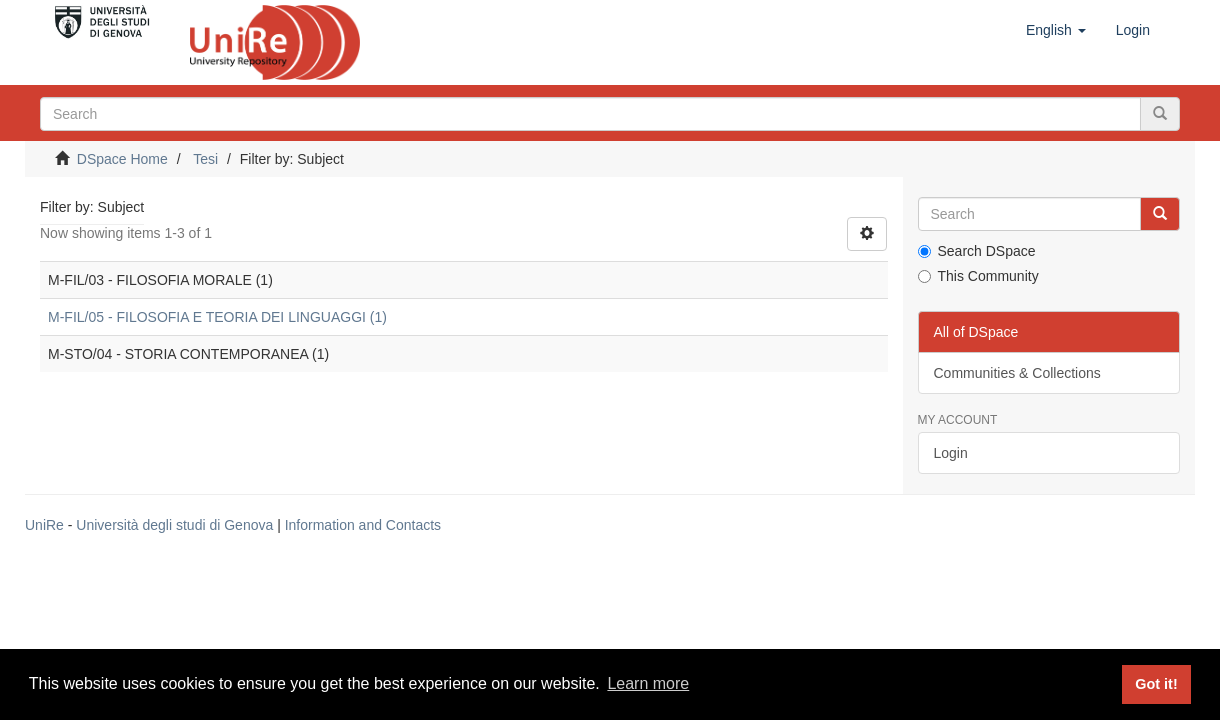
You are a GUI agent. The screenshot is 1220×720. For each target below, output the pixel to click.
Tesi (205, 159)
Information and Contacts (363, 525)
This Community (978, 276)
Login (951, 453)
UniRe (44, 525)
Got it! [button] (1156, 684)
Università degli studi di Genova (174, 525)
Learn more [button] (648, 683)
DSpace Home (122, 159)
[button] (1056, 30)
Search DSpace (977, 251)
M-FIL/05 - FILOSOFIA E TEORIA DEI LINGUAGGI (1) (217, 317)
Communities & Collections (1017, 373)
